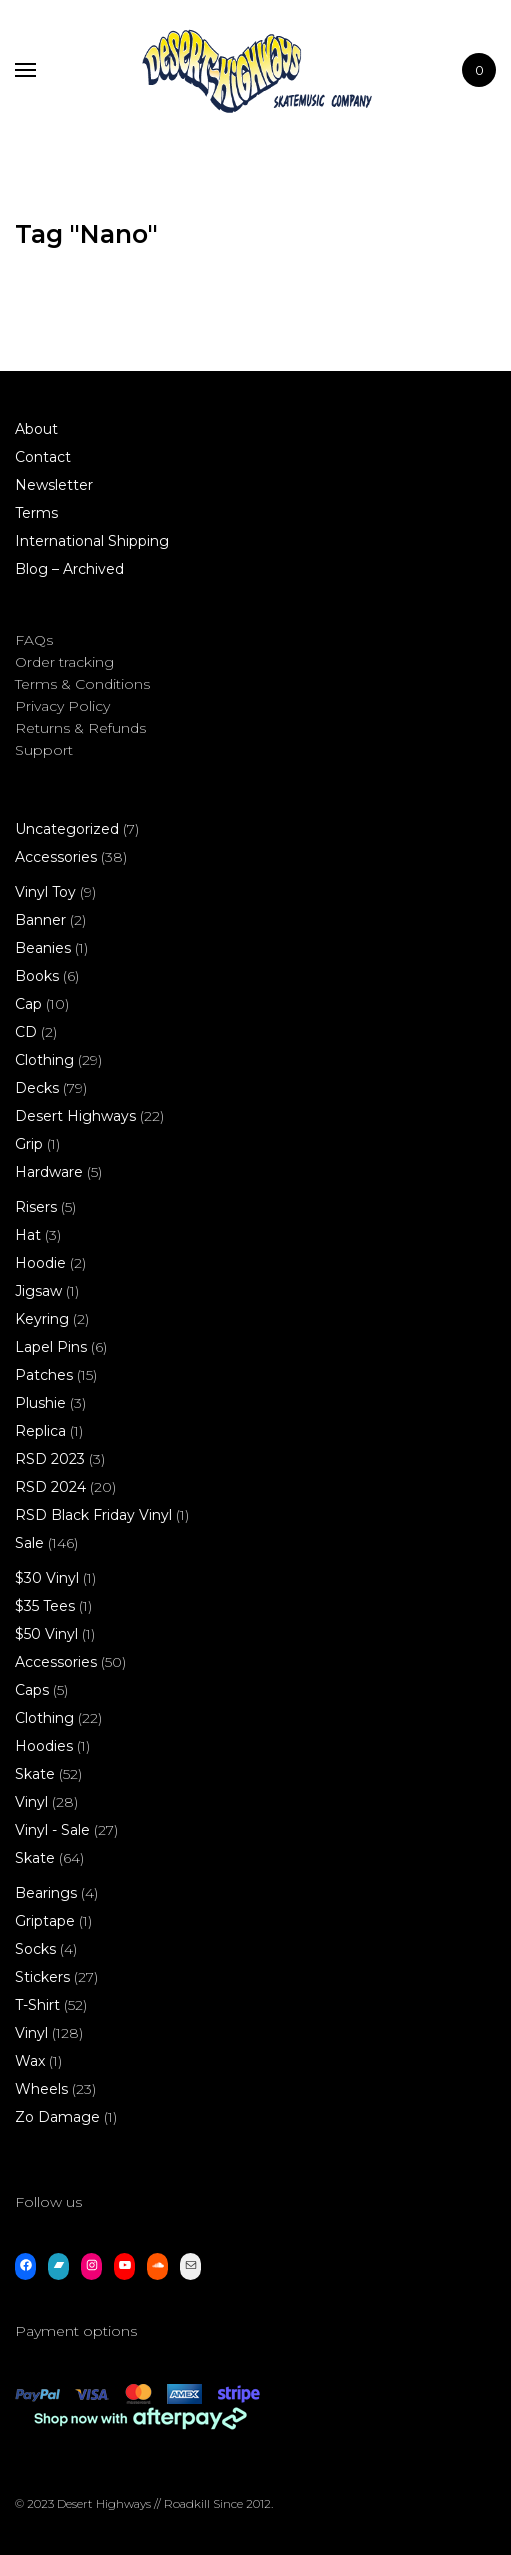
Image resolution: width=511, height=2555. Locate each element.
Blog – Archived (69, 569)
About (36, 429)
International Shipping (92, 541)
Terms (36, 513)
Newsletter (54, 485)
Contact (43, 457)
